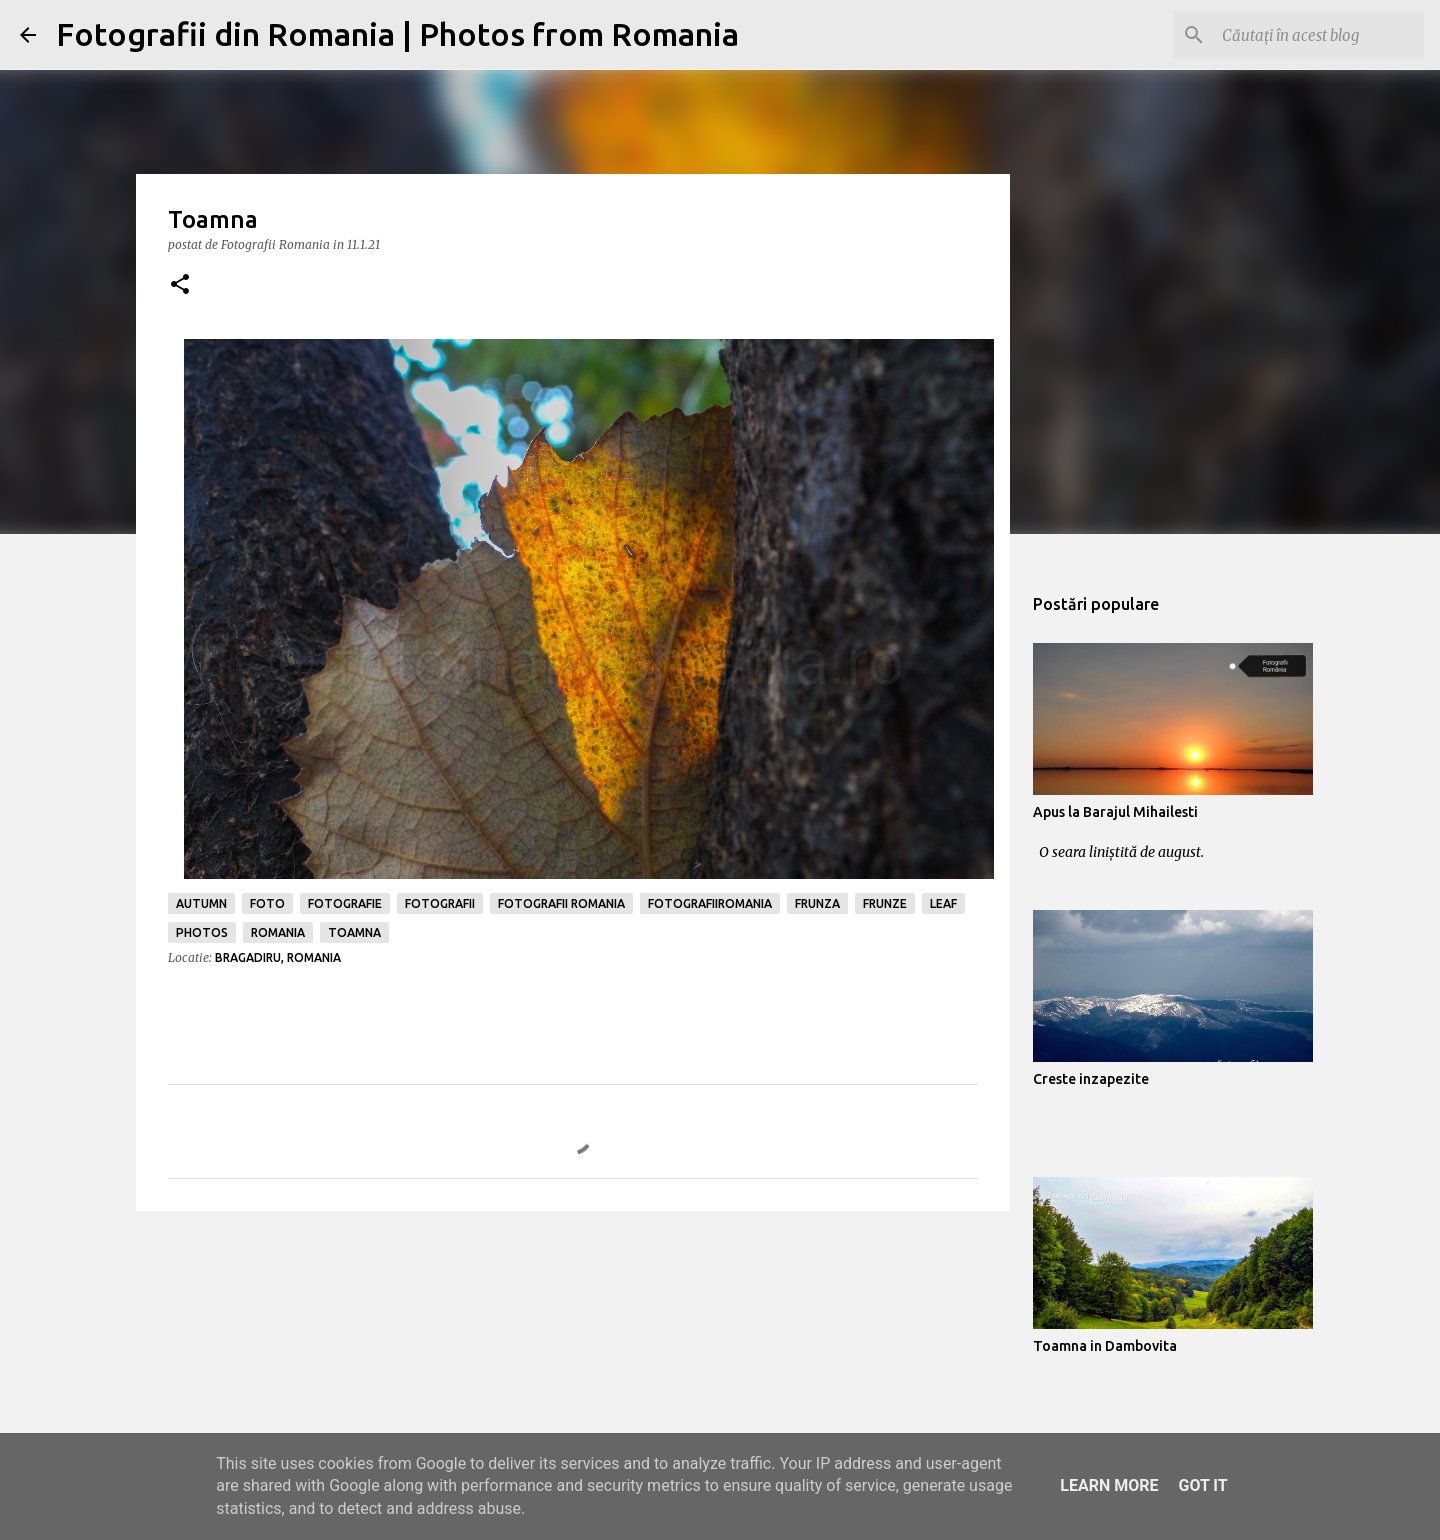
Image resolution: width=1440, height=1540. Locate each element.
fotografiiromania (710, 903)
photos (202, 932)
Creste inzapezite (1091, 1079)
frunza (817, 903)
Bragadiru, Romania (278, 957)
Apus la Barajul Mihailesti (1115, 812)
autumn (201, 903)
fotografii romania (561, 903)
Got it (1202, 1485)
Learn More (1109, 1485)
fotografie (345, 903)
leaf (943, 903)
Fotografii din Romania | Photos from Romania (397, 34)
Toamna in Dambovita (1105, 1346)
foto (267, 903)
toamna (354, 932)
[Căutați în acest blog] (1319, 35)
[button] (180, 285)
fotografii (440, 903)
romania (278, 932)
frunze (885, 903)
